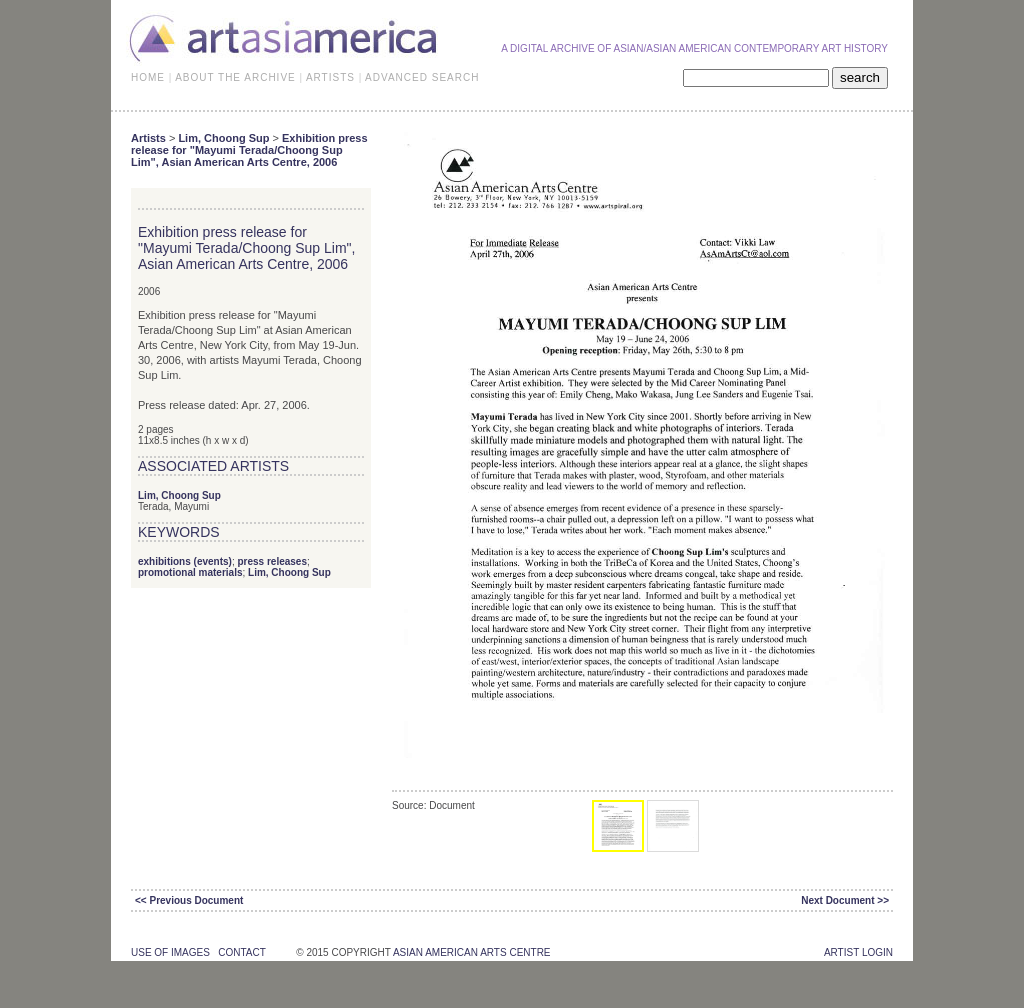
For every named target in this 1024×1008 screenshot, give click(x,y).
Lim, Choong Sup (223, 138)
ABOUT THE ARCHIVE (235, 77)
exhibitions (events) (185, 561)
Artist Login (858, 952)
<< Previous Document (189, 900)
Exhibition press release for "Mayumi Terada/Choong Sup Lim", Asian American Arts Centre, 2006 (249, 150)
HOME (148, 77)
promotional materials (190, 572)
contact (241, 952)
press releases (272, 561)
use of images (170, 952)
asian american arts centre (472, 952)
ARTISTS (330, 77)
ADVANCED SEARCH (422, 77)
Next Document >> (845, 900)
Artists (148, 138)
